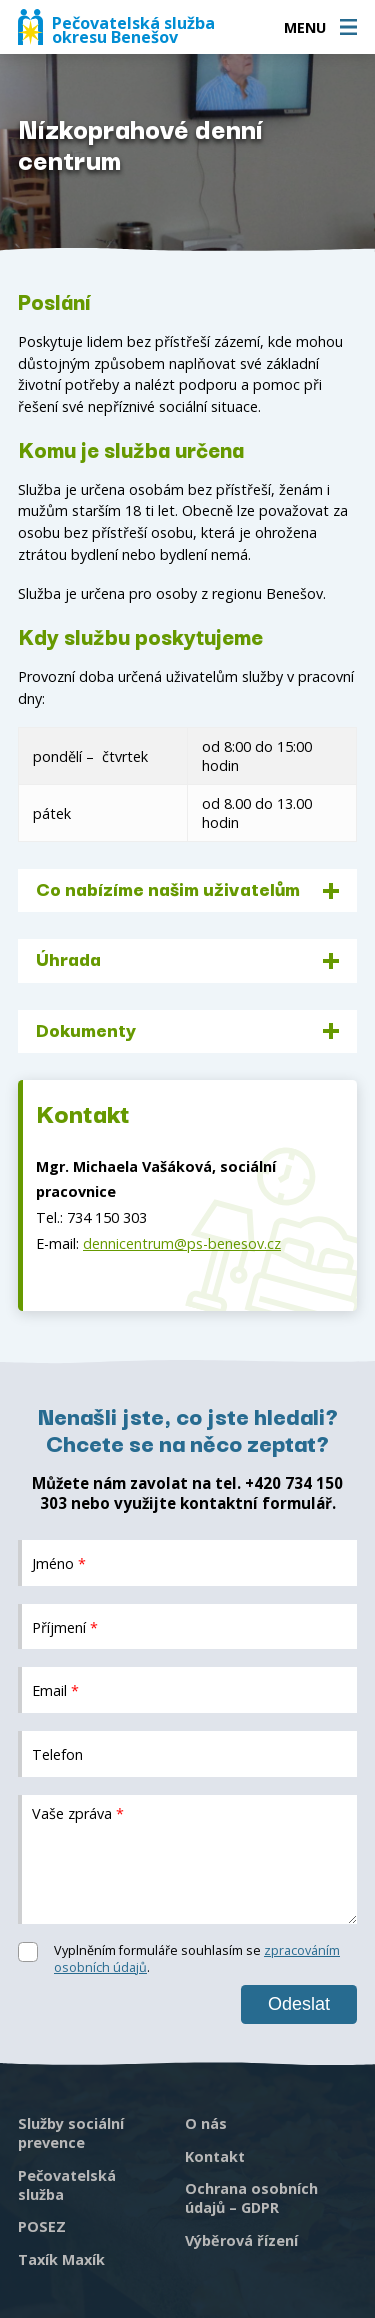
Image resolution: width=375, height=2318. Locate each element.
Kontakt (215, 2156)
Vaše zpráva (78, 1813)
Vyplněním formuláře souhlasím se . (197, 1959)
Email (55, 1690)
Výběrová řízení (241, 2240)
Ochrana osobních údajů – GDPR (251, 2198)
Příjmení (65, 1626)
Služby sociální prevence (71, 2133)
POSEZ (42, 2226)
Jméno (59, 1562)
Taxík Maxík (61, 2259)
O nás (206, 2123)
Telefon (57, 1753)
